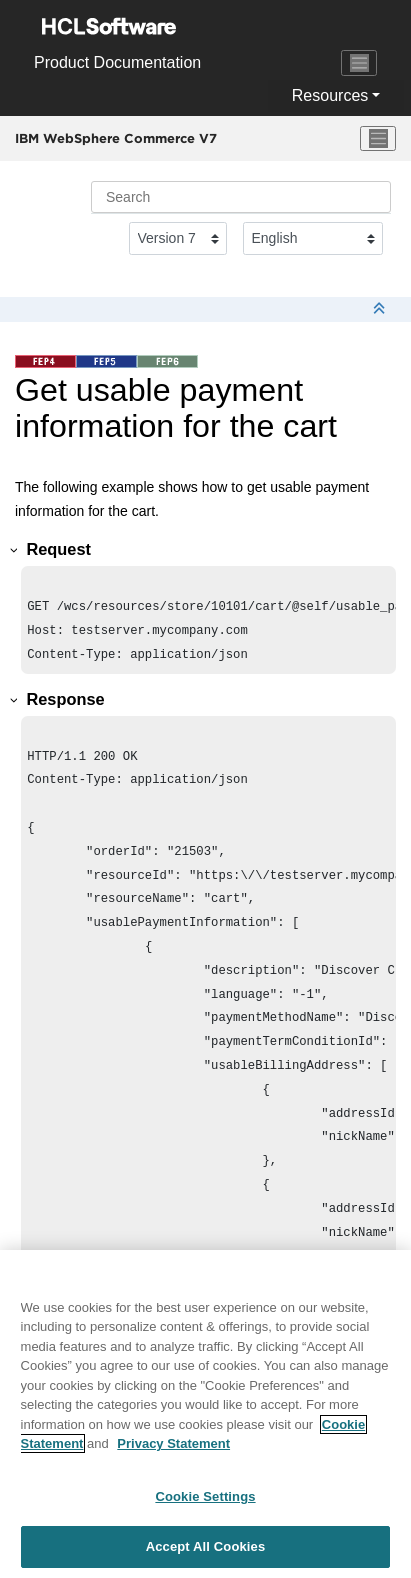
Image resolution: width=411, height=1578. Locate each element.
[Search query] (241, 197)
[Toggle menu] (378, 139)
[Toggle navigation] (359, 63)
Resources (330, 95)
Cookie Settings (205, 1496)
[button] (15, 550)
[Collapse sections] (381, 309)
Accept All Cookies (206, 1546)
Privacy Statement (173, 1443)
